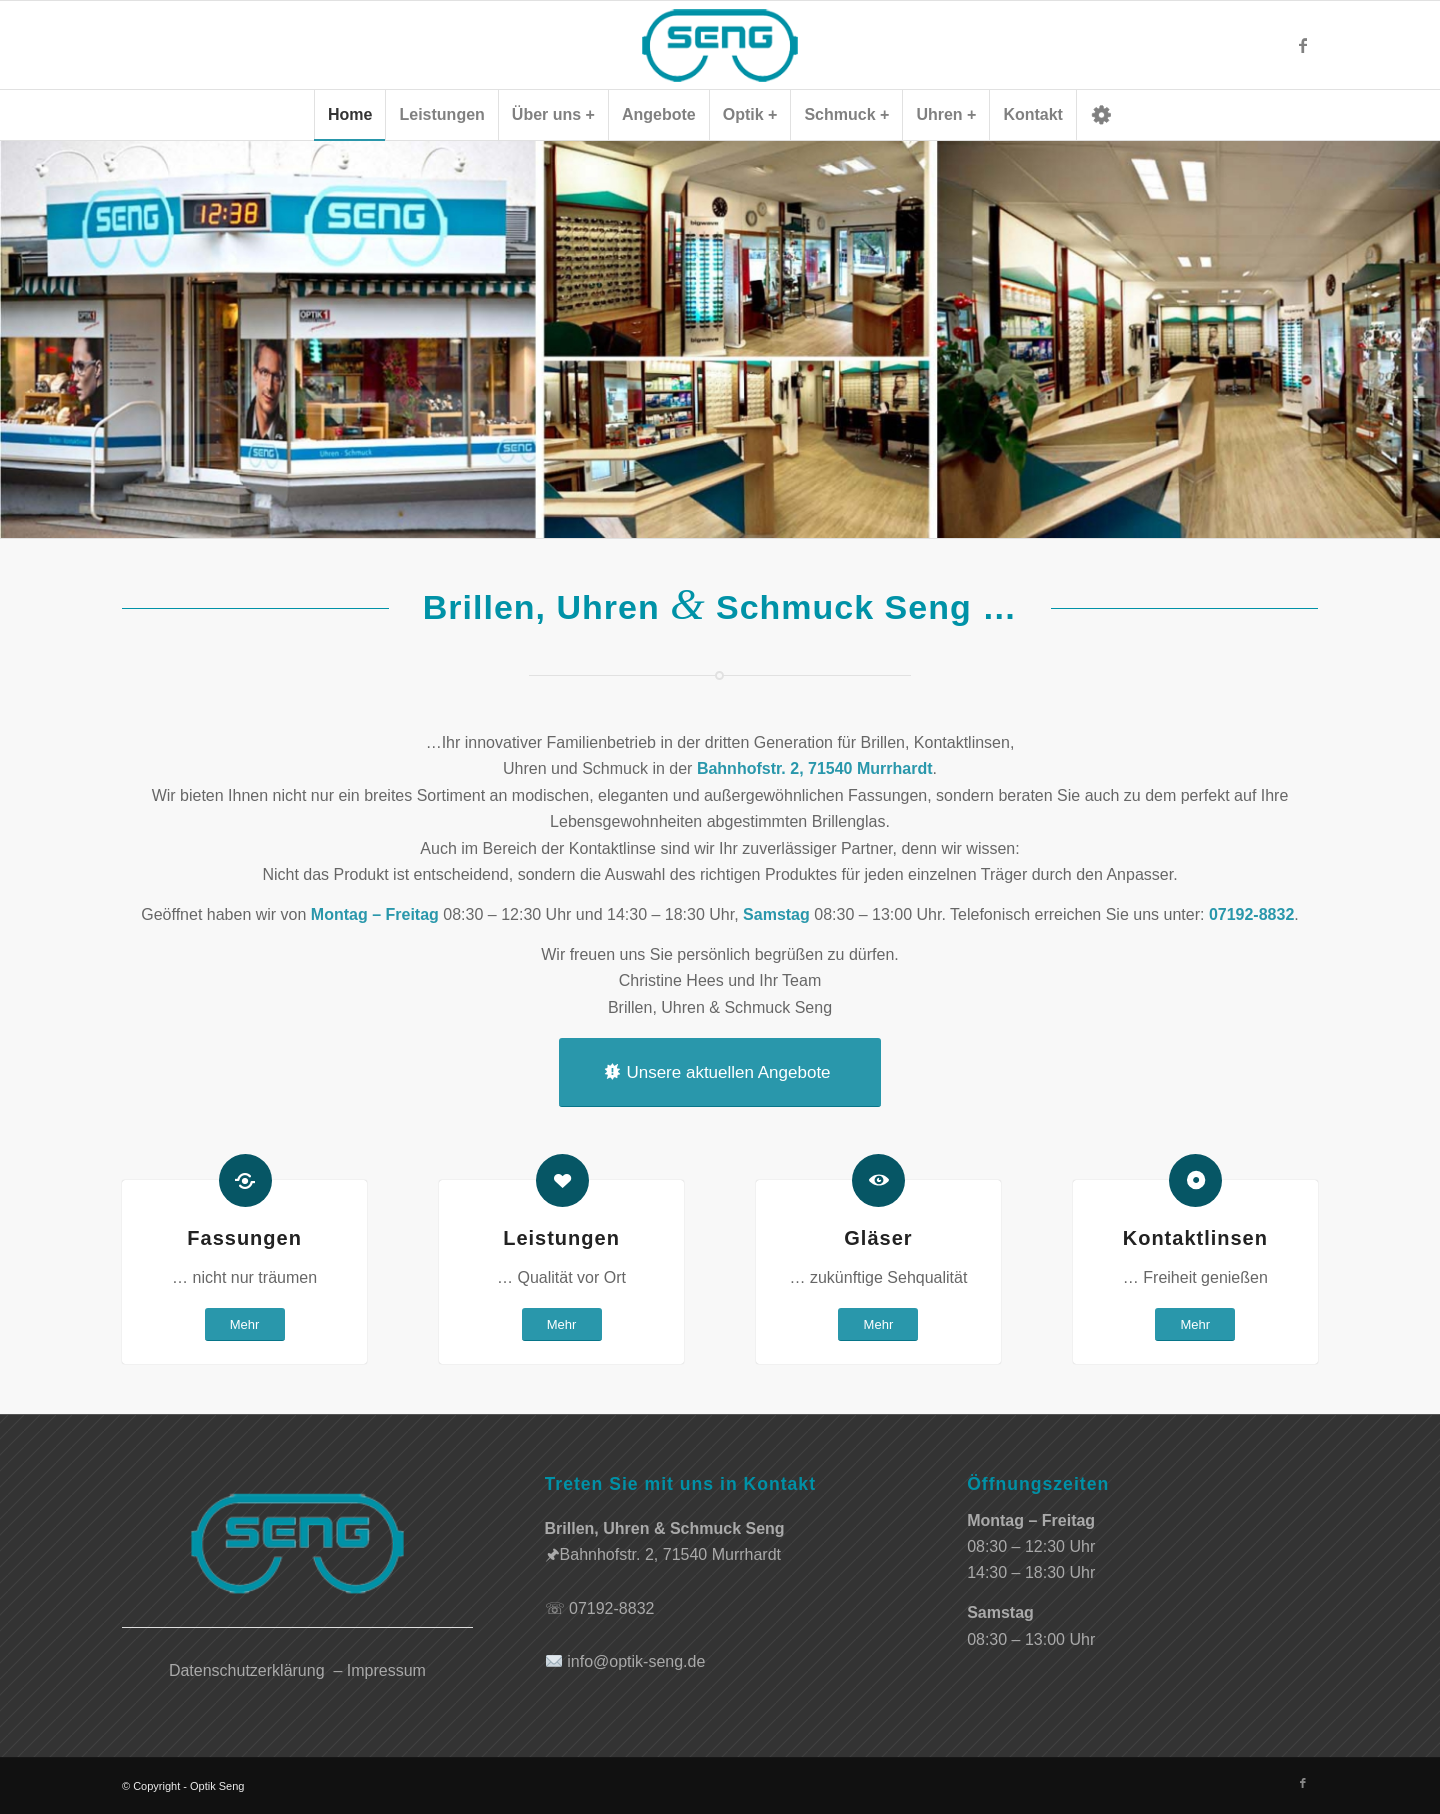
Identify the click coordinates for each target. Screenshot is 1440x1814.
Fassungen (244, 1238)
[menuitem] (349, 115)
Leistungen (561, 1238)
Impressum (386, 1670)
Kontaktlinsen (1195, 1238)
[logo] (720, 45)
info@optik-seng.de (636, 1661)
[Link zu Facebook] (1303, 45)
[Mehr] (245, 1324)
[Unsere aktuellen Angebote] (719, 1072)
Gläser (878, 1238)
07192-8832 (611, 1608)
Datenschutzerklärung (247, 1670)
